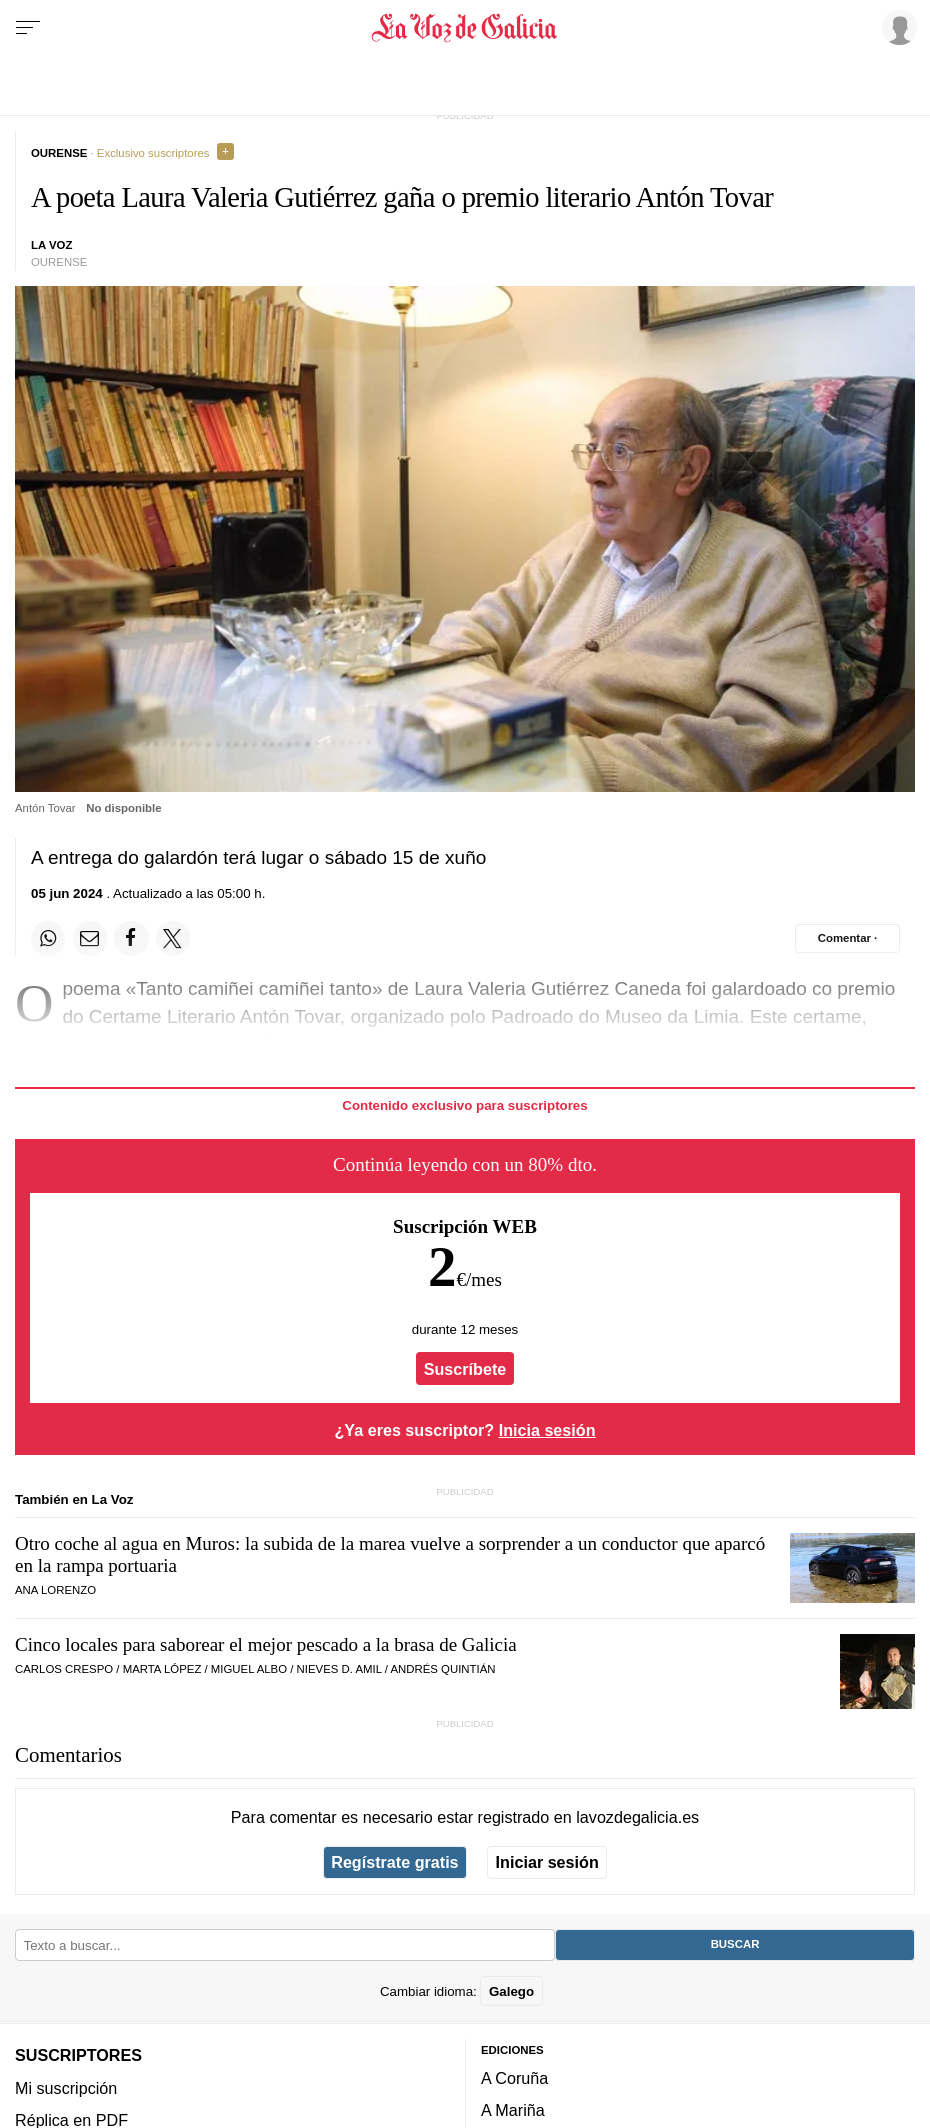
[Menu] (28, 28)
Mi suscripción (66, 2087)
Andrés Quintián (442, 1669)
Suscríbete (465, 1369)
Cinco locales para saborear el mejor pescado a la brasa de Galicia (266, 1644)
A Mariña (513, 2110)
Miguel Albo (249, 1669)
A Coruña (514, 2078)
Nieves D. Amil (339, 1669)
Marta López (162, 1669)
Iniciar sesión (547, 1862)
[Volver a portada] (465, 28)
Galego (511, 1990)
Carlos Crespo (64, 1669)
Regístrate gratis (394, 1862)
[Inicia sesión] (896, 27)
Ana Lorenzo (55, 1590)
